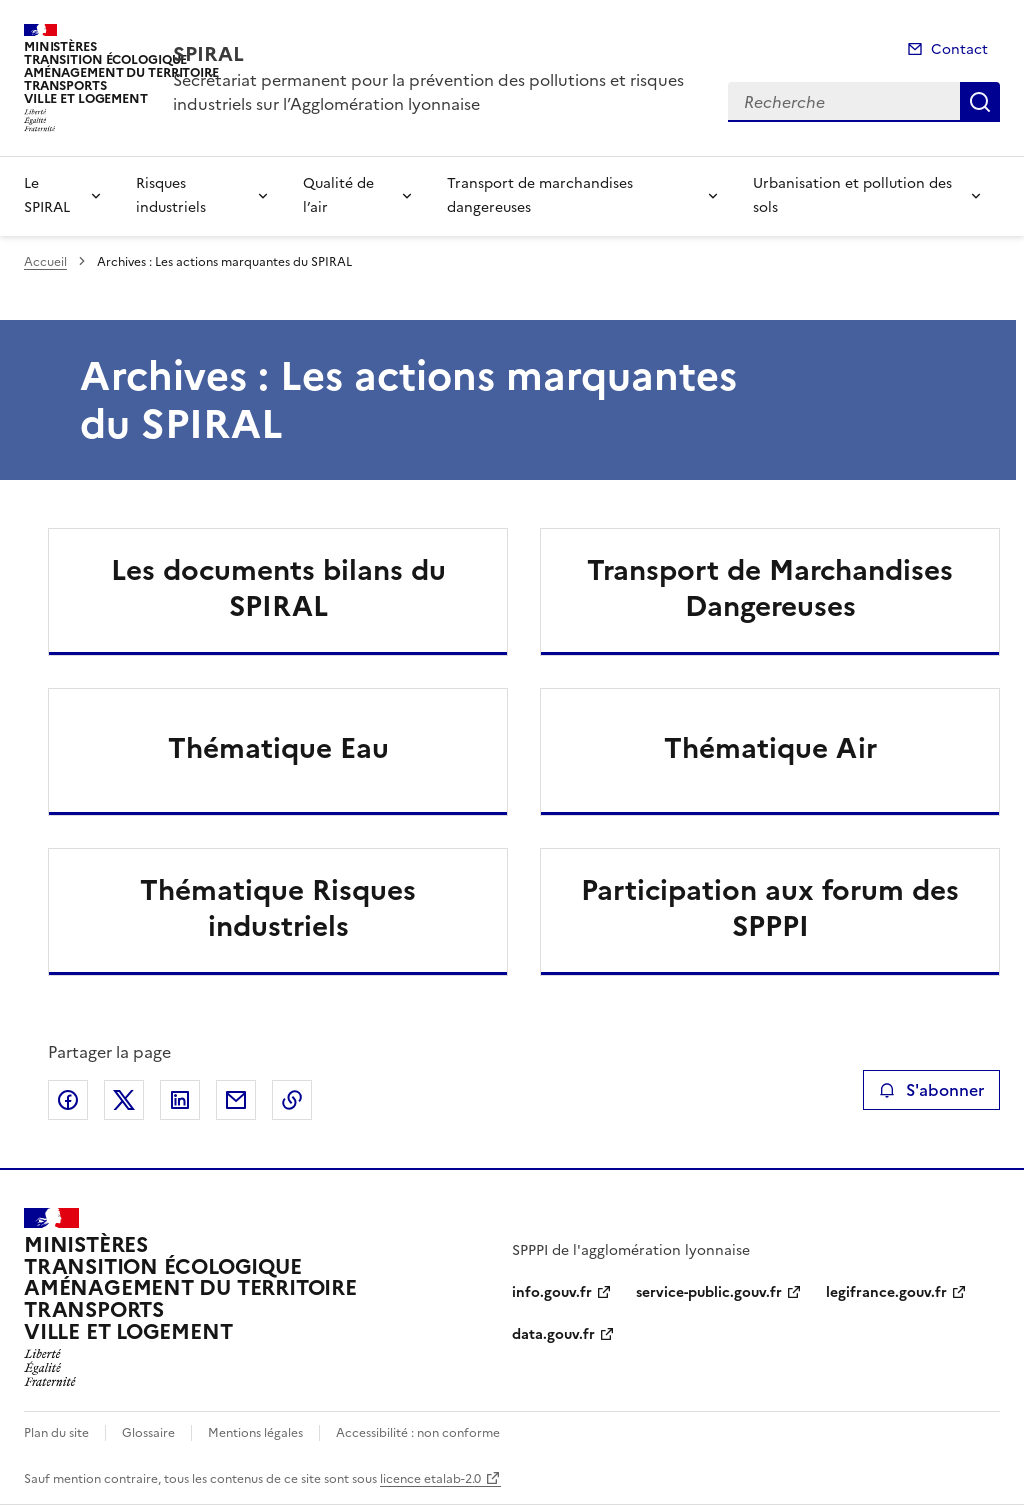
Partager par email (236, 1100)
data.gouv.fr (553, 1334)
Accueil (45, 262)
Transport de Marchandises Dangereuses (770, 588)
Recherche (980, 102)
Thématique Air (770, 748)
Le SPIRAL (47, 195)
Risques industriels (171, 195)
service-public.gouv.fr (709, 1292)
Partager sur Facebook (68, 1100)
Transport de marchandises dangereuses (540, 195)
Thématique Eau (278, 748)
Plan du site (56, 1433)
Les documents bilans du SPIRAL (278, 588)
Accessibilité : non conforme (418, 1433)
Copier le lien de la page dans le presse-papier (292, 1100)
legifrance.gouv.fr (886, 1292)
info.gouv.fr (552, 1292)
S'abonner (931, 1090)
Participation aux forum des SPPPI (770, 908)
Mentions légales (255, 1433)
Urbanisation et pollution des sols (852, 195)
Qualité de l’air (338, 195)
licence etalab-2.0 (430, 1479)
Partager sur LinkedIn (180, 1100)
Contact (959, 49)
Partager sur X (124, 1100)
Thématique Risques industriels (278, 908)
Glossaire (148, 1433)
